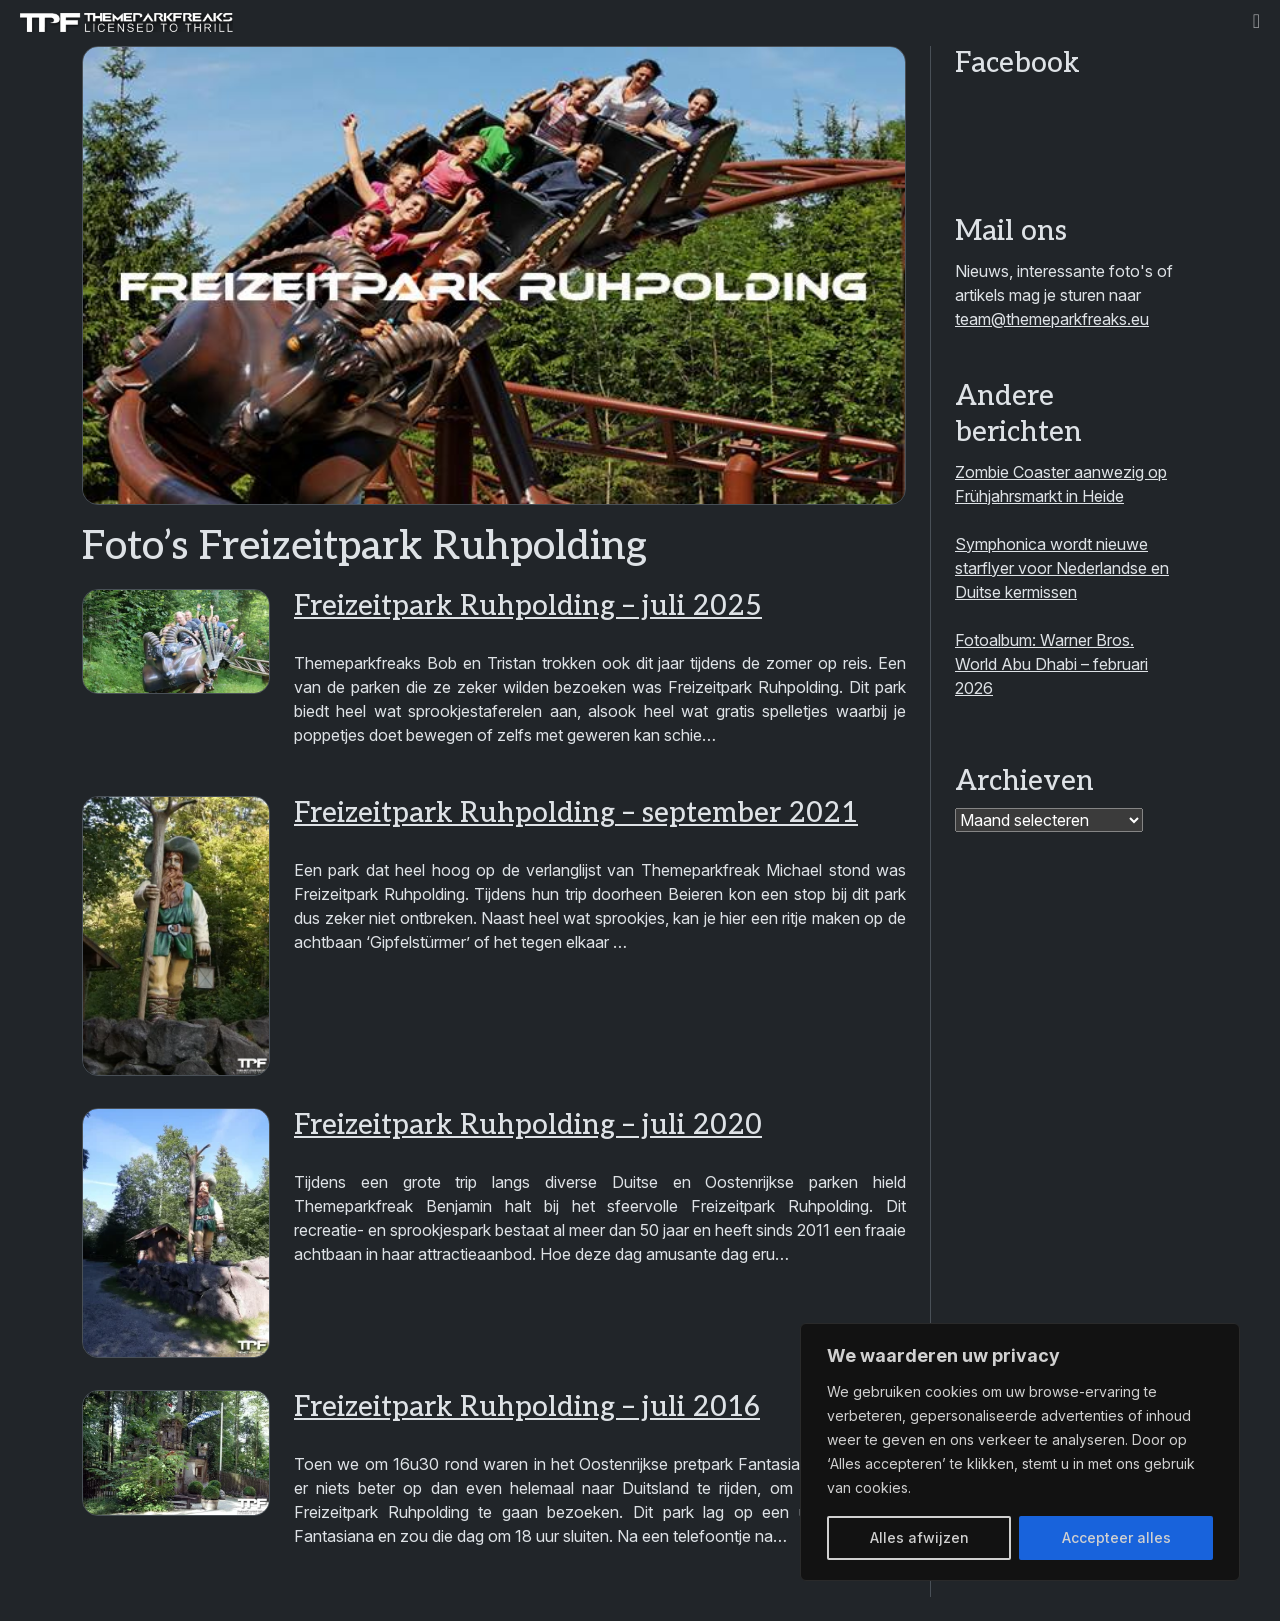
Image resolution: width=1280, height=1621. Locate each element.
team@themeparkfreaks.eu (1052, 319)
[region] (1020, 1452)
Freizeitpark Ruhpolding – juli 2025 (528, 606)
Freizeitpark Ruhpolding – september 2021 (576, 813)
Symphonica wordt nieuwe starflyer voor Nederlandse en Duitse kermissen (1062, 568)
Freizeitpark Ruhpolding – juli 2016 (527, 1407)
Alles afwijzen (919, 1537)
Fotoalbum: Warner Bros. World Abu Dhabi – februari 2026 (1051, 664)
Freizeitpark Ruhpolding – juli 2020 (528, 1125)
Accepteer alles (1116, 1537)
